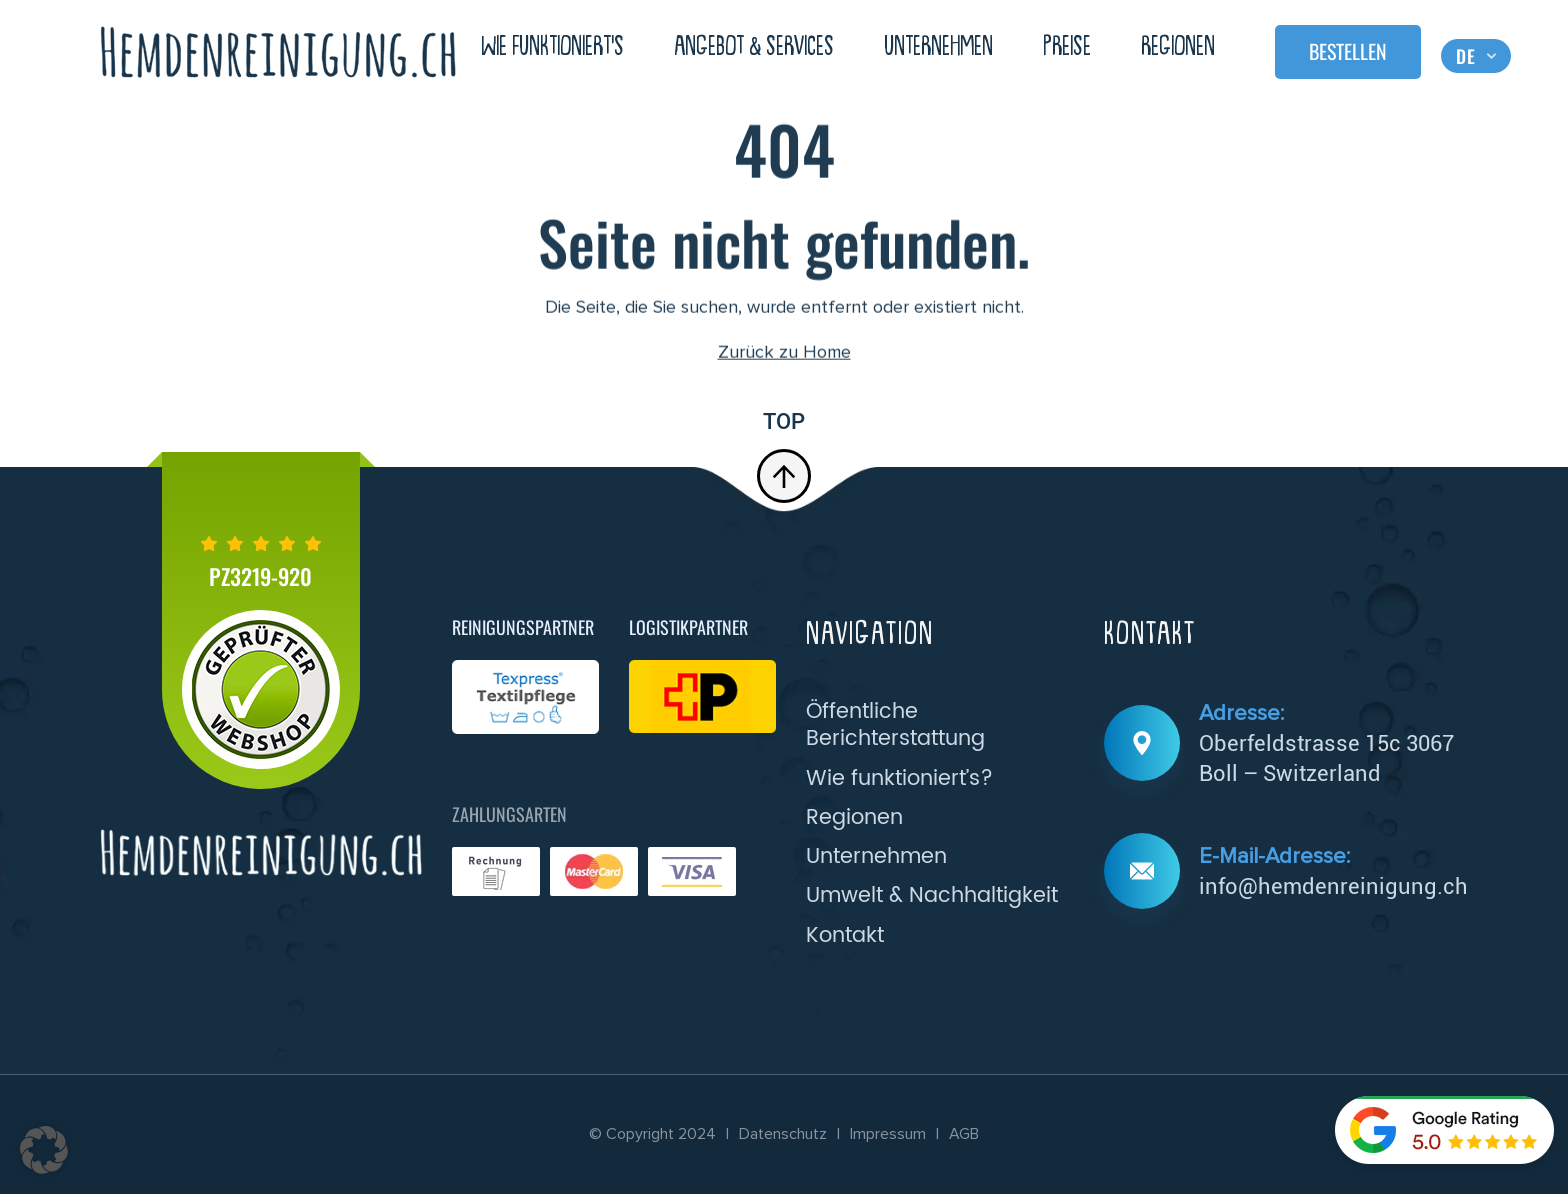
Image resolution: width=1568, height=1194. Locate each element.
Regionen (1178, 47)
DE (1466, 55)
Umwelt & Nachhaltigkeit (932, 895)
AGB (964, 1134)
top (784, 455)
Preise (1067, 47)
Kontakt (845, 935)
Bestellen (1348, 50)
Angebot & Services (754, 47)
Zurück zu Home (784, 354)
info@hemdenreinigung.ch (1333, 885)
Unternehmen (938, 47)
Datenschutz (783, 1134)
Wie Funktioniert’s (552, 47)
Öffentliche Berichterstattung (895, 725)
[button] (44, 1150)
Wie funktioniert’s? (899, 778)
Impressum (888, 1134)
